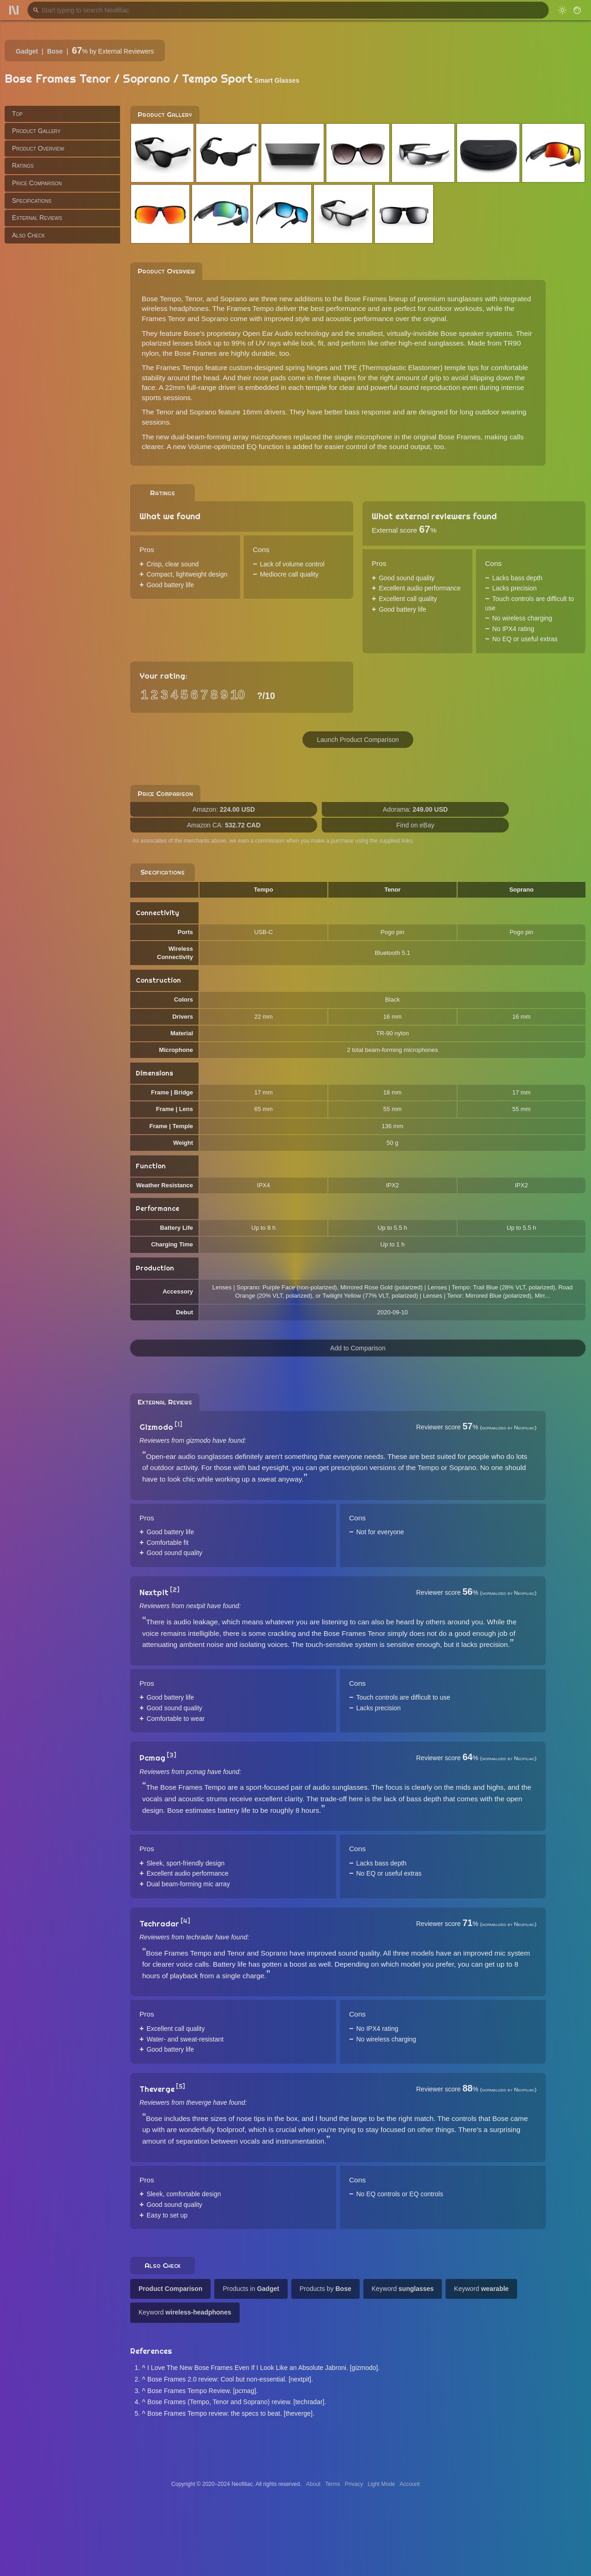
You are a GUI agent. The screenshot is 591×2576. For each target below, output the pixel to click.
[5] (180, 2086)
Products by (325, 2288)
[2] (175, 1590)
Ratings (23, 165)
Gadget (27, 51)
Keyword (403, 2288)
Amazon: (224, 809)
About (313, 2484)
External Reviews (37, 217)
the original (428, 318)
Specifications (31, 200)
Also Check (28, 235)
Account (410, 2484)
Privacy (354, 2484)
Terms (332, 2484)
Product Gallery (36, 130)
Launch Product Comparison (357, 739)
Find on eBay (415, 825)
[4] (185, 1921)
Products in (251, 2288)
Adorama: (415, 809)
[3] (171, 1755)
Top (17, 113)
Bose (55, 51)
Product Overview (38, 148)
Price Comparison (37, 183)
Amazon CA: (224, 825)
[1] (178, 1424)
